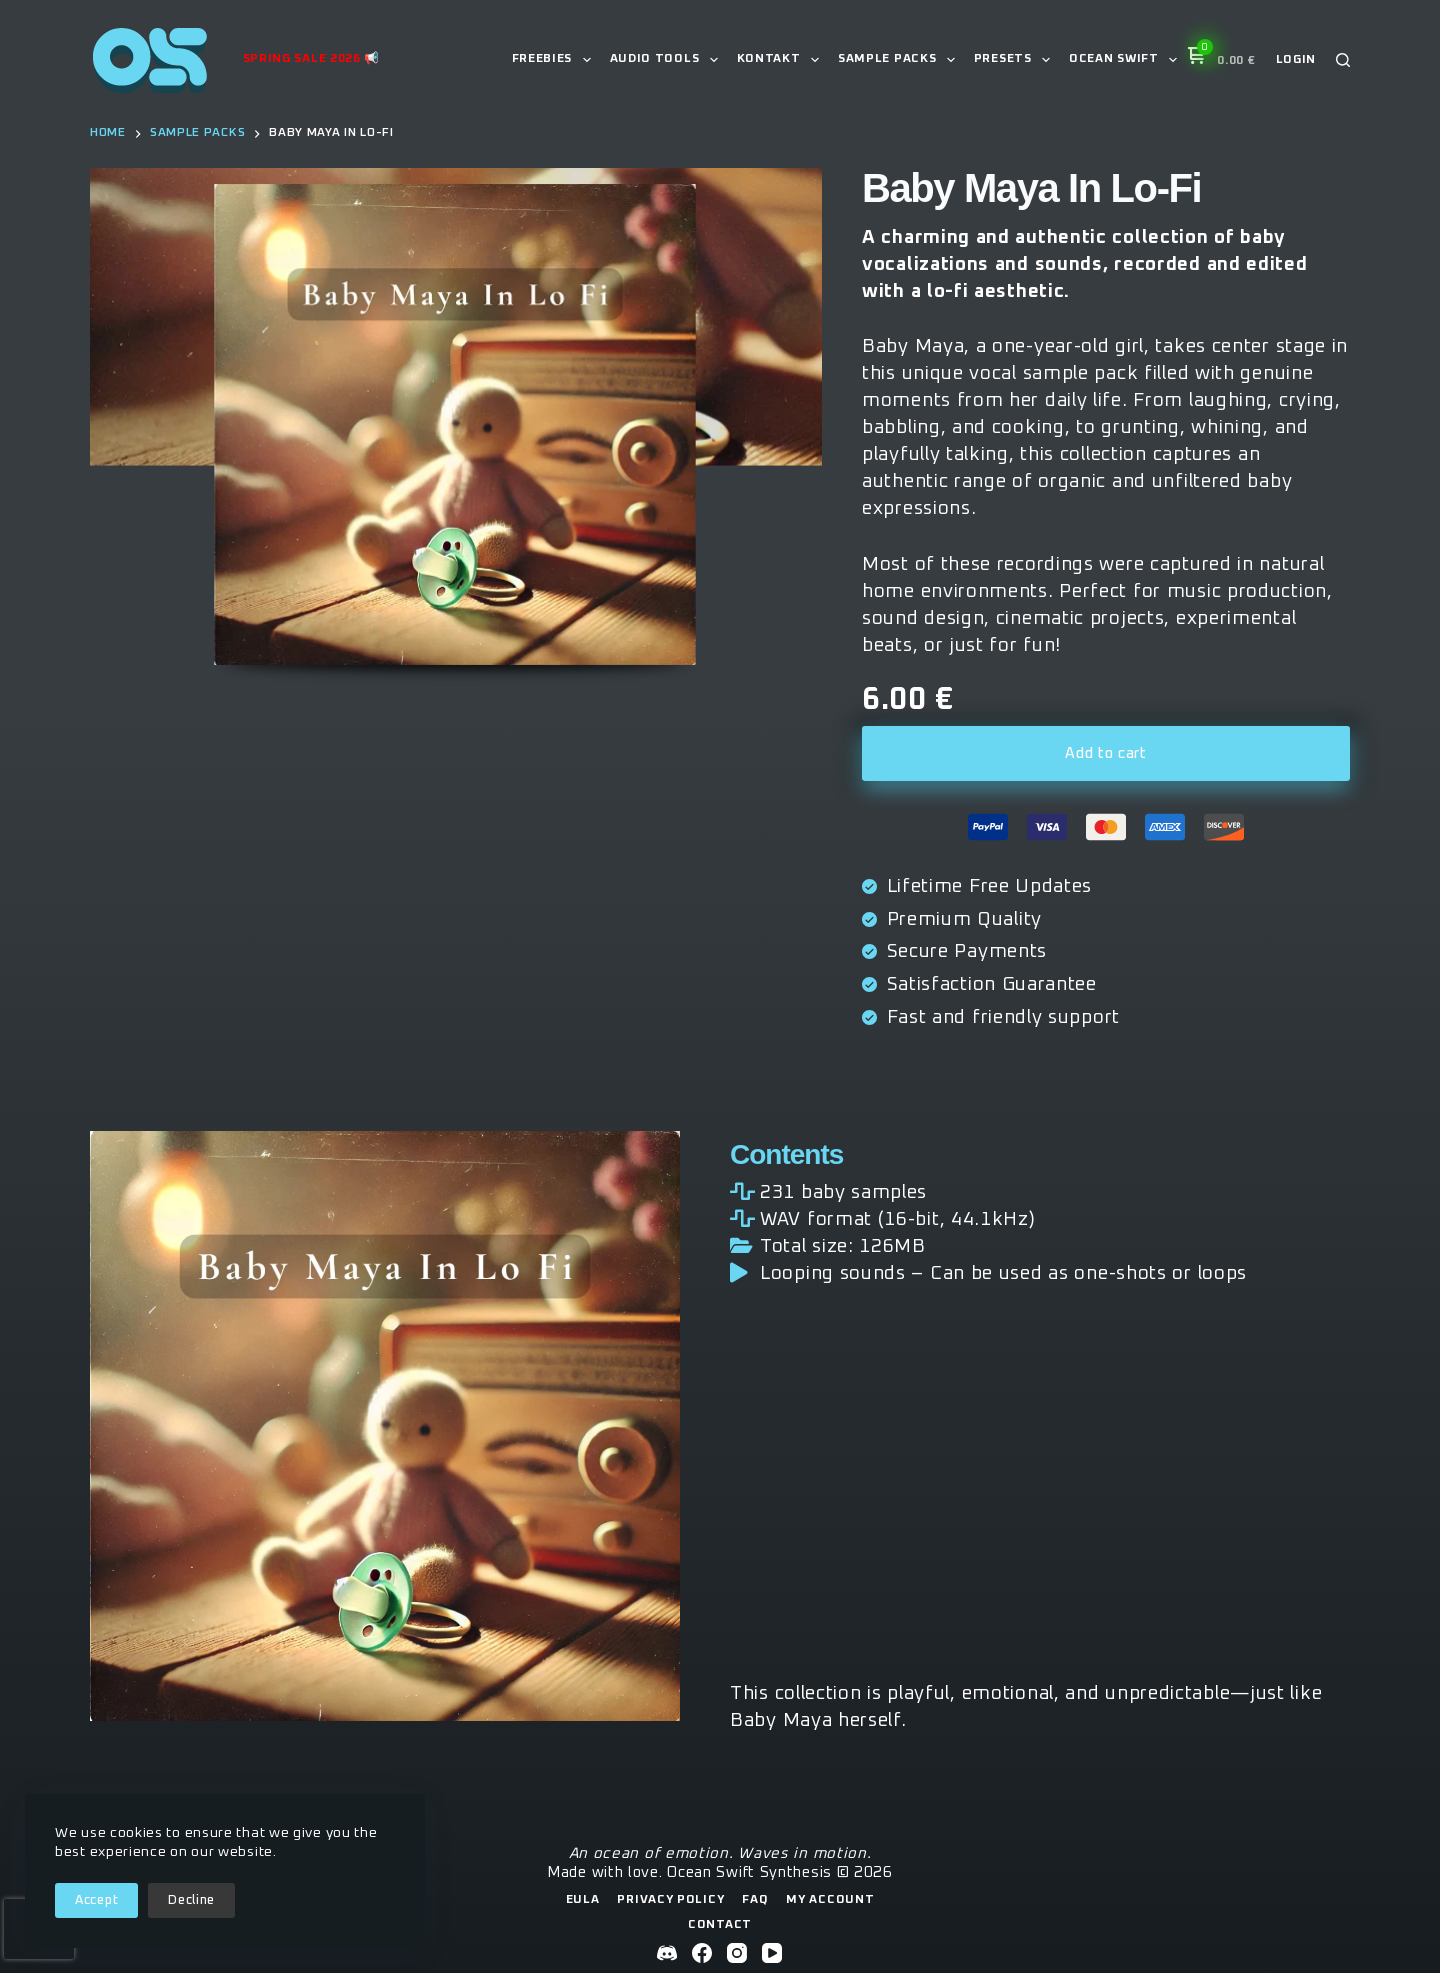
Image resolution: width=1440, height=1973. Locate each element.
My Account (830, 1900)
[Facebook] (702, 1953)
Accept (96, 1900)
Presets (1016, 60)
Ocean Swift (1127, 60)
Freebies (555, 60)
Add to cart (1106, 753)
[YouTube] (772, 1953)
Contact (720, 1925)
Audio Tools (668, 60)
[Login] (1296, 60)
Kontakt (782, 60)
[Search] (1343, 60)
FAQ (755, 1900)
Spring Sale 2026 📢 (312, 59)
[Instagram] (737, 1953)
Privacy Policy (670, 1900)
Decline (191, 1900)
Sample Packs (900, 60)
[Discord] (667, 1953)
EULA (583, 1900)
